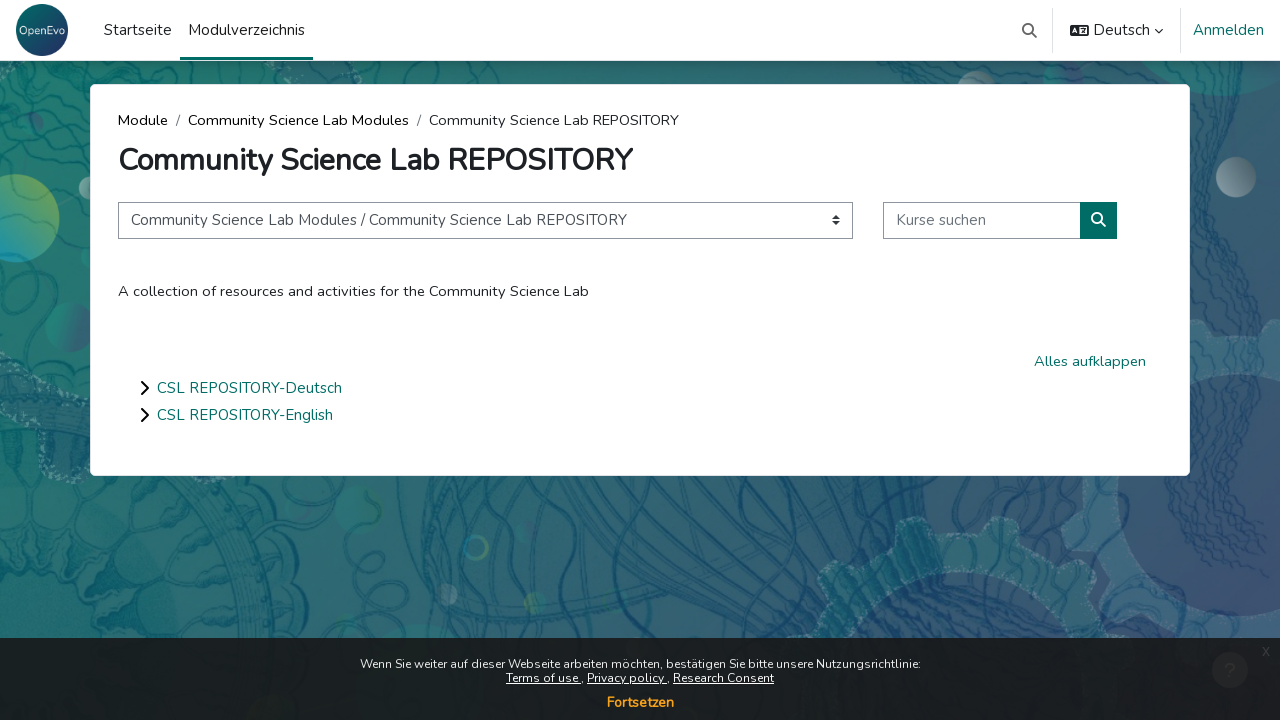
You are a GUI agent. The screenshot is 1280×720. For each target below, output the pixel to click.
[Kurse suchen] (982, 221)
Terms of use (543, 678)
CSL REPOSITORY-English (245, 416)
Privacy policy (627, 678)
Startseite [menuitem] (138, 30)
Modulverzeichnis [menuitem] (246, 30)
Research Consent (723, 678)
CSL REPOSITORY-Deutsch (249, 389)
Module (144, 120)
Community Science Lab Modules (303, 120)
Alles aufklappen (1089, 362)
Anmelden (1228, 30)
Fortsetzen (640, 702)
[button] (1030, 30)
